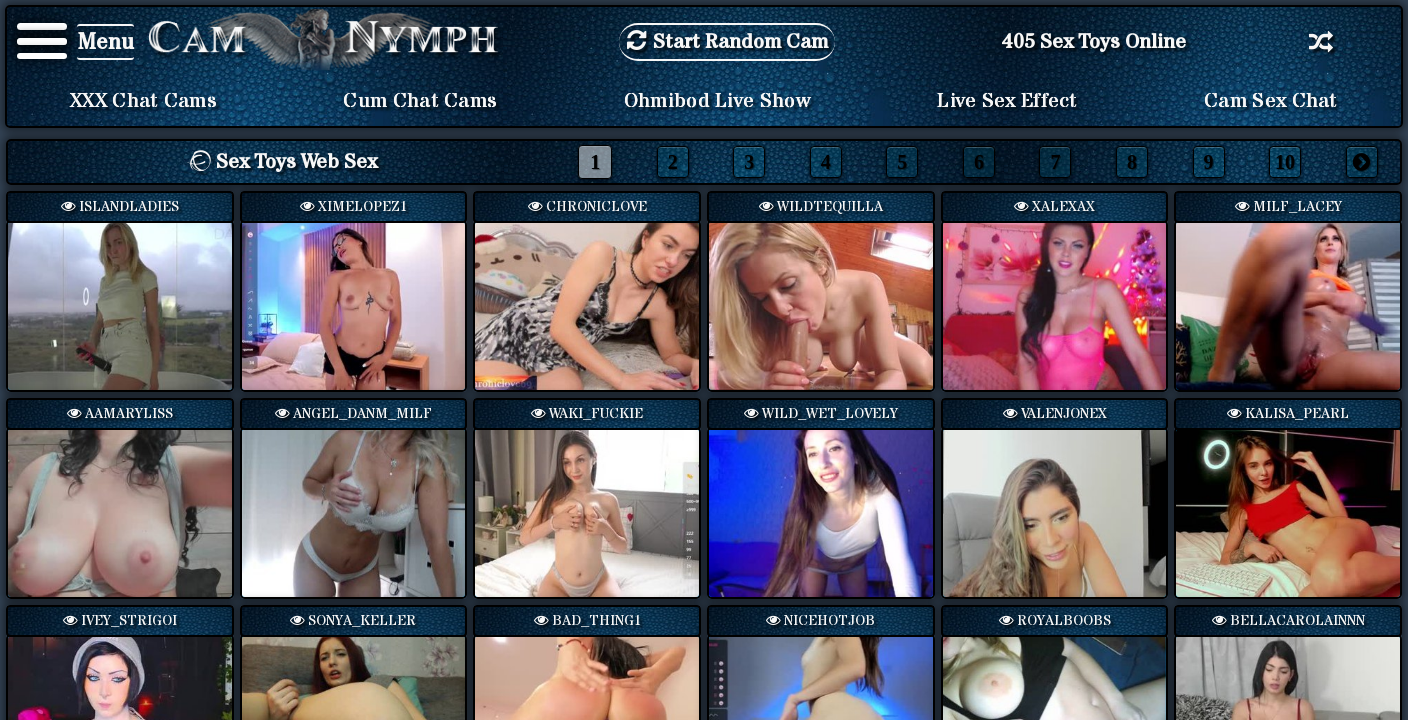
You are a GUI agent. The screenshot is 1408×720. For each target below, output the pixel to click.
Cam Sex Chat (1271, 101)
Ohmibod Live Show (717, 101)
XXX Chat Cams (143, 101)
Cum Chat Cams (420, 101)
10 (1285, 162)
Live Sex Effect (1007, 101)
